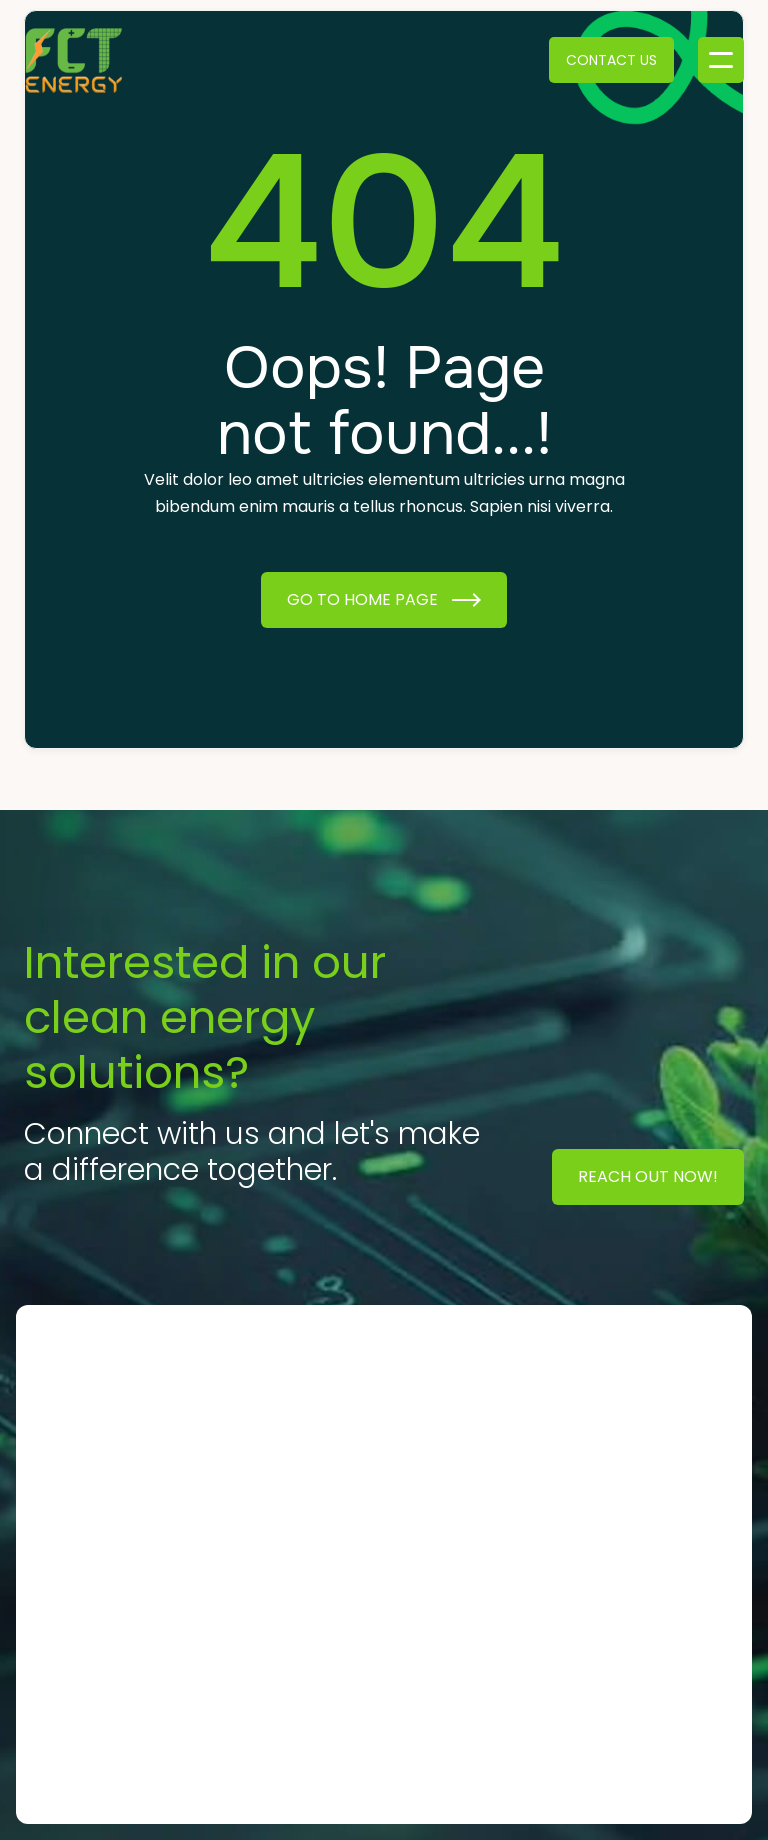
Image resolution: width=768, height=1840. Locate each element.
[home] (74, 60)
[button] (721, 60)
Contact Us (611, 60)
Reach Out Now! (648, 1176)
